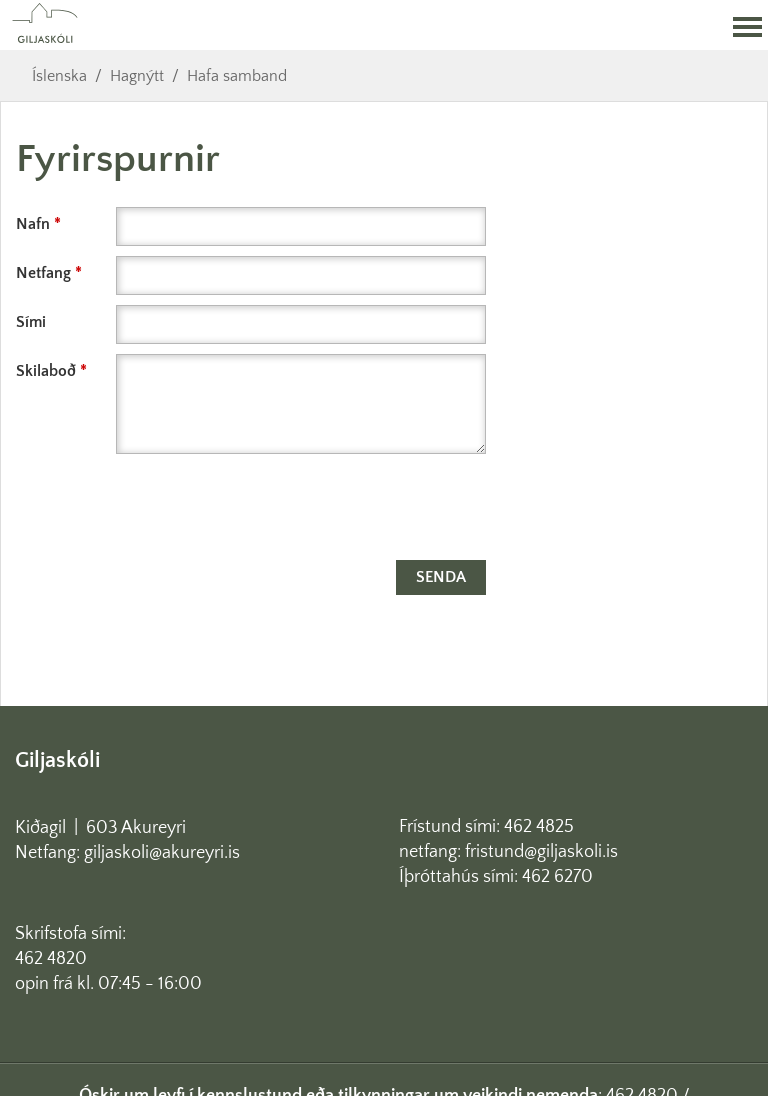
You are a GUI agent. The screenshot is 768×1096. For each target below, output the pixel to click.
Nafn (33, 224)
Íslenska (59, 76)
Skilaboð (46, 371)
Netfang (43, 273)
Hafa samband (237, 76)
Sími (31, 322)
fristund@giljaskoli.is (541, 852)
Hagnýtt (137, 76)
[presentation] (168, 511)
